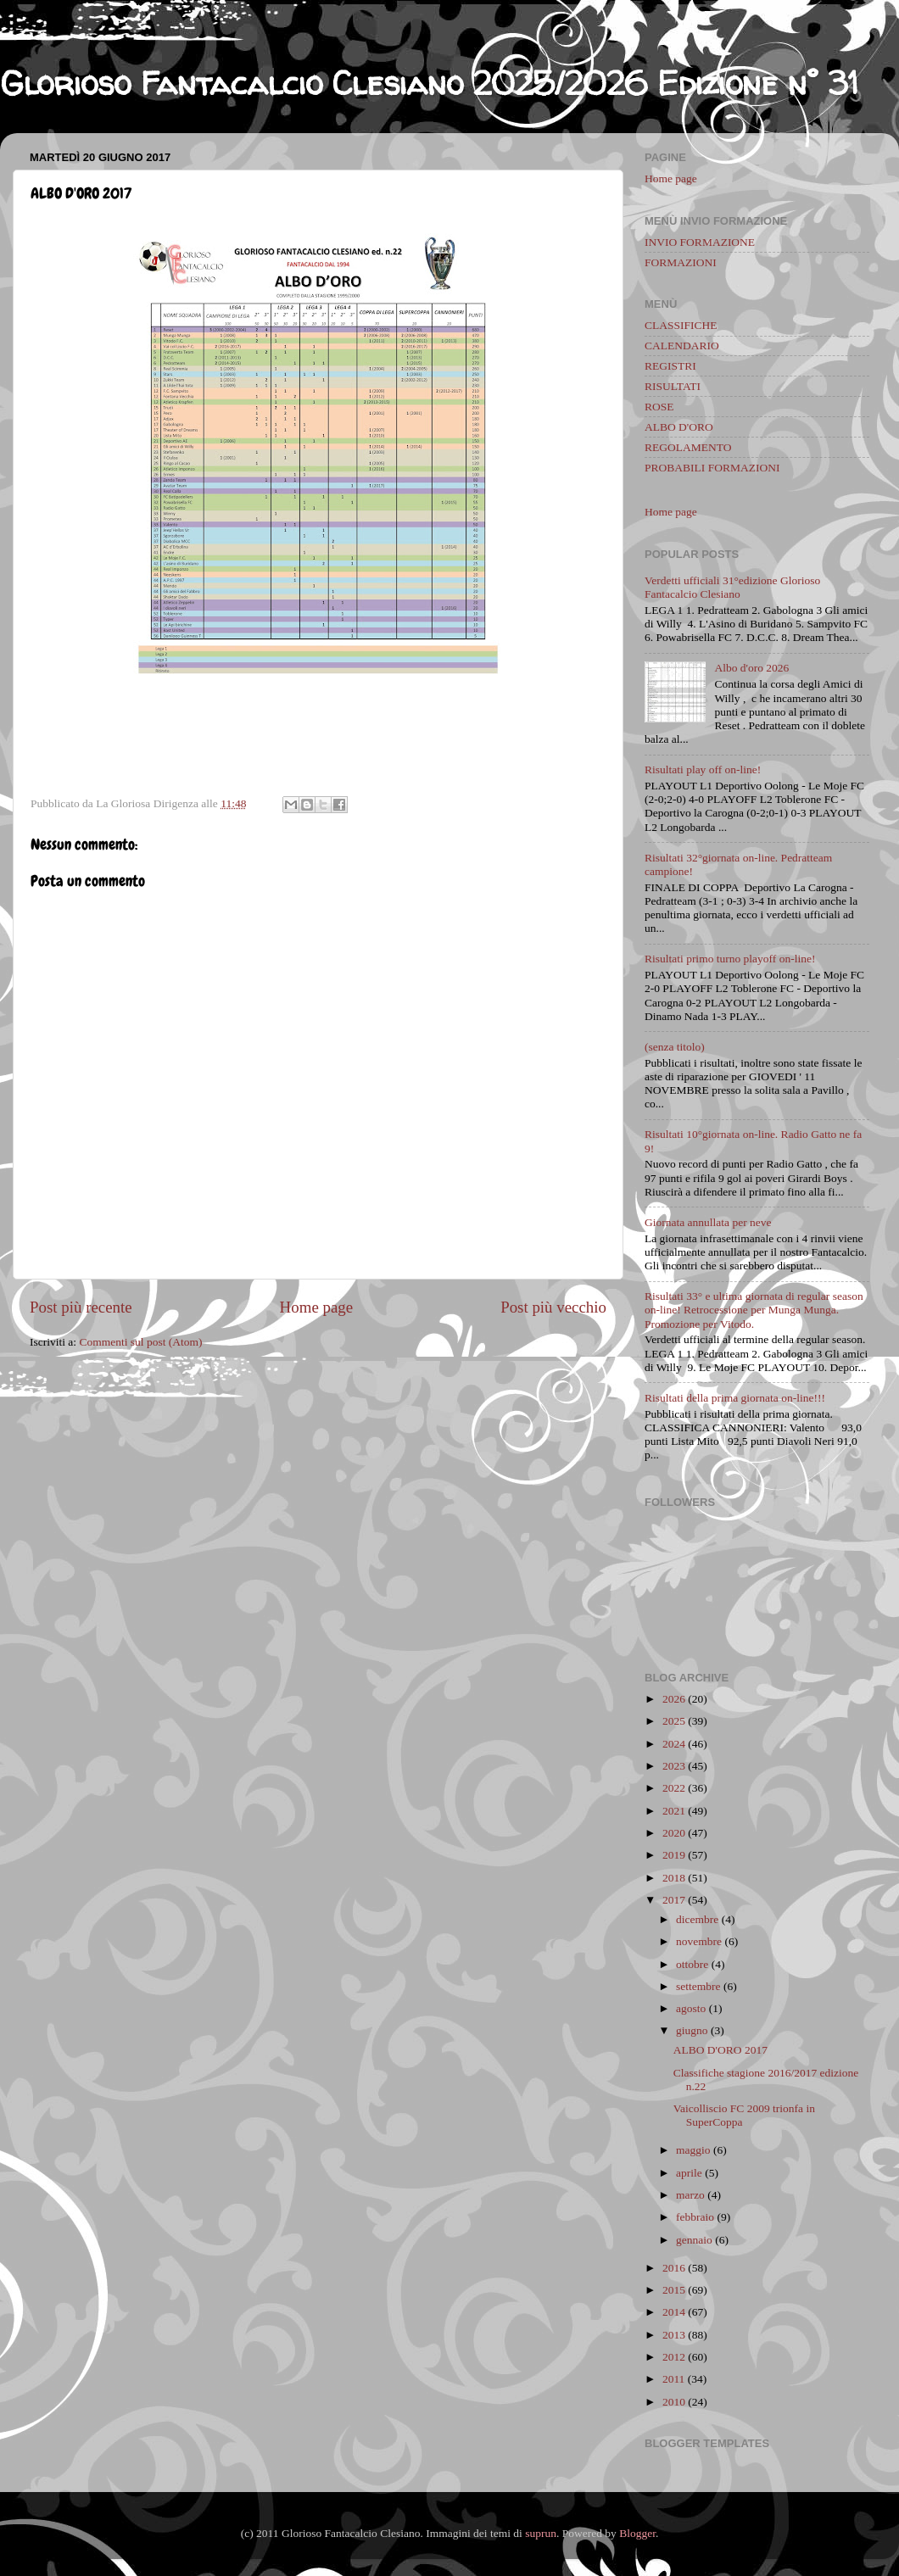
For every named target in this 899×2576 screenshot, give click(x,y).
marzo (690, 2194)
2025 (673, 1721)
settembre (698, 1986)
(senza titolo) (675, 1046)
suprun (540, 2533)
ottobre (692, 1964)
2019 (673, 1854)
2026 (673, 1698)
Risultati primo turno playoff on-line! (730, 958)
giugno (692, 2030)
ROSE (659, 406)
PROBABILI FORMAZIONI (712, 467)
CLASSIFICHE (681, 325)
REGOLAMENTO (688, 447)
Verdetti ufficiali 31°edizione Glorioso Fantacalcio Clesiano (732, 587)
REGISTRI (670, 366)
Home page (317, 1307)
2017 (673, 1899)
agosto (691, 2008)
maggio (693, 2150)
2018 (673, 1877)
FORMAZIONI (681, 262)
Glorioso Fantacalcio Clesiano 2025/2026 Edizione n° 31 (429, 83)
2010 (673, 2401)
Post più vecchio (553, 1307)
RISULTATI (673, 386)
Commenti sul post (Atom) (140, 1341)
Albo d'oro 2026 (751, 667)
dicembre (697, 1919)
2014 (673, 2312)
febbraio (695, 2217)
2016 (673, 2267)
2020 (673, 1832)
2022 (673, 1787)
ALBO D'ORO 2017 (720, 2050)
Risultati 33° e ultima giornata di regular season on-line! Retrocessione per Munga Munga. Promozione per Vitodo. (754, 1310)
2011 (673, 2378)
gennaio (694, 2239)
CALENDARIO (682, 345)
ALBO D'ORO (679, 427)
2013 (673, 2334)
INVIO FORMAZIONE (700, 242)
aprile (689, 2172)
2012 (673, 2356)
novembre (699, 1941)
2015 (673, 2289)
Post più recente (81, 1307)
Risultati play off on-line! (703, 769)
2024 (673, 1743)
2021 (673, 1810)
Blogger (637, 2533)
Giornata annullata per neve (708, 1222)
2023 (673, 1765)
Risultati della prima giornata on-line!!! (735, 1397)
